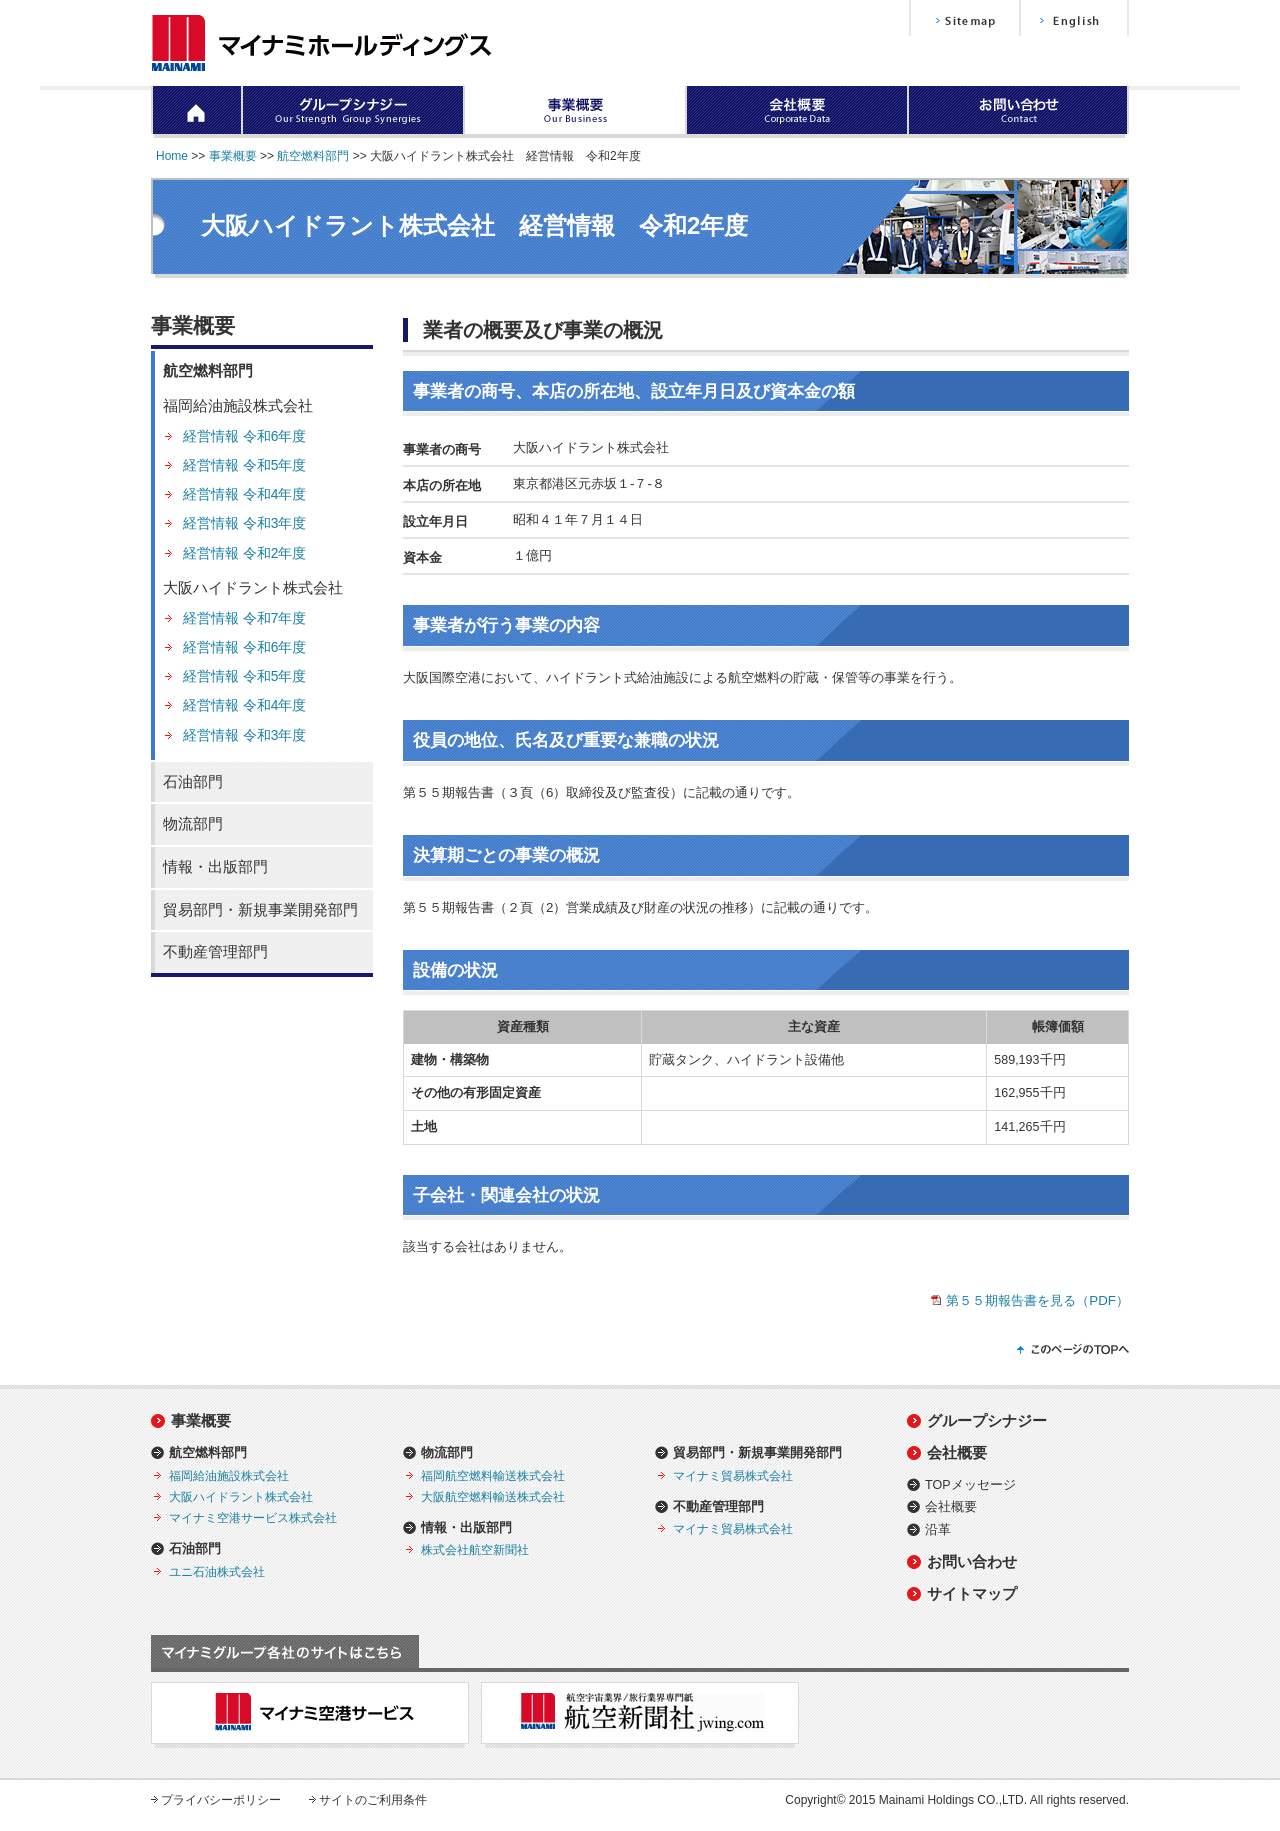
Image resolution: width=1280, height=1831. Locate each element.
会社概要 (957, 1452)
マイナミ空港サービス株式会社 (253, 1517)
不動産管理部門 (215, 952)
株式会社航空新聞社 (475, 1549)
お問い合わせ (972, 1561)
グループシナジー (987, 1420)
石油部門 (193, 782)
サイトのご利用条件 (373, 1800)
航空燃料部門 (313, 156)
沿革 (938, 1530)
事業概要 (233, 156)
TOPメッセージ (970, 1485)
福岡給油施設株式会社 (238, 406)
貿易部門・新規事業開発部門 (260, 910)
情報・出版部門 (215, 867)
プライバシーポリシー (221, 1800)
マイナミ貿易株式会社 (733, 1475)
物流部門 (193, 824)
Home (172, 156)
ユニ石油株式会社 (217, 1571)
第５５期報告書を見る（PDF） (1037, 1300)
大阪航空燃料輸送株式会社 (493, 1496)
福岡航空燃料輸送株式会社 (493, 1475)
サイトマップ (972, 1593)
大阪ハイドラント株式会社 (253, 588)
